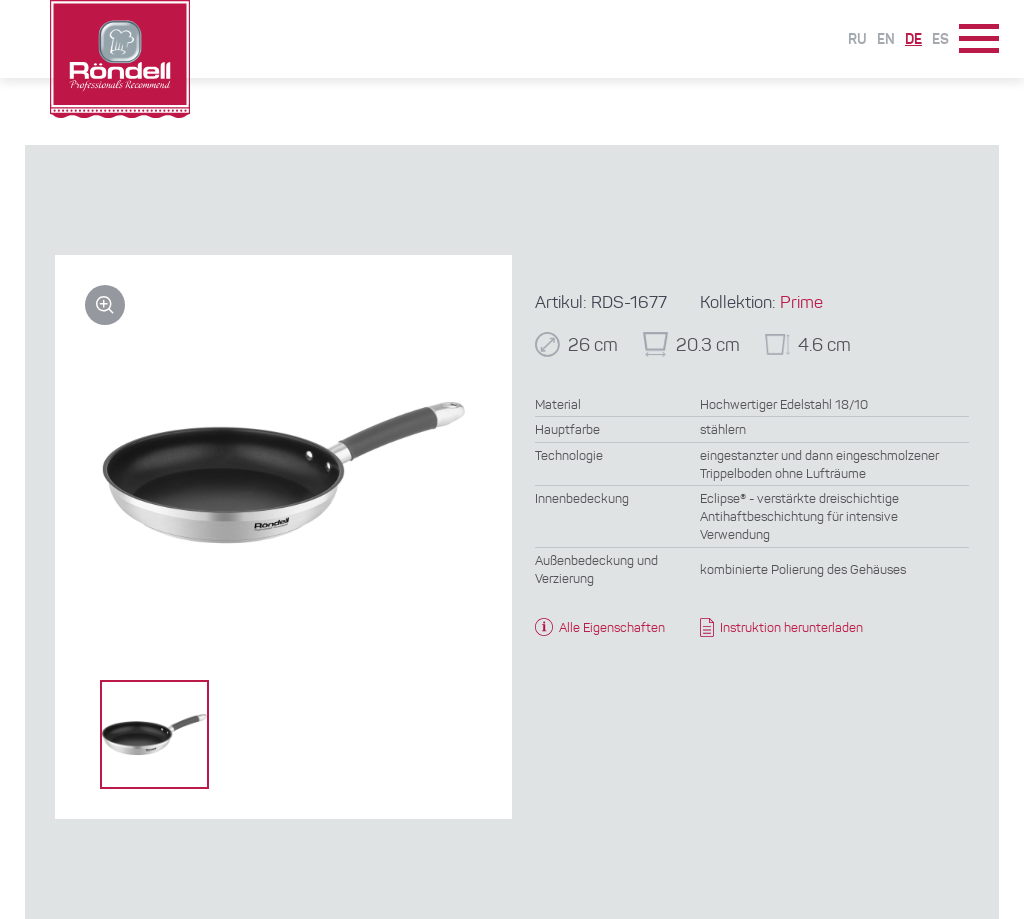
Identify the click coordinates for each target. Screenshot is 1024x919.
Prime (801, 303)
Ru (857, 40)
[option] (154, 734)
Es (940, 40)
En (886, 40)
